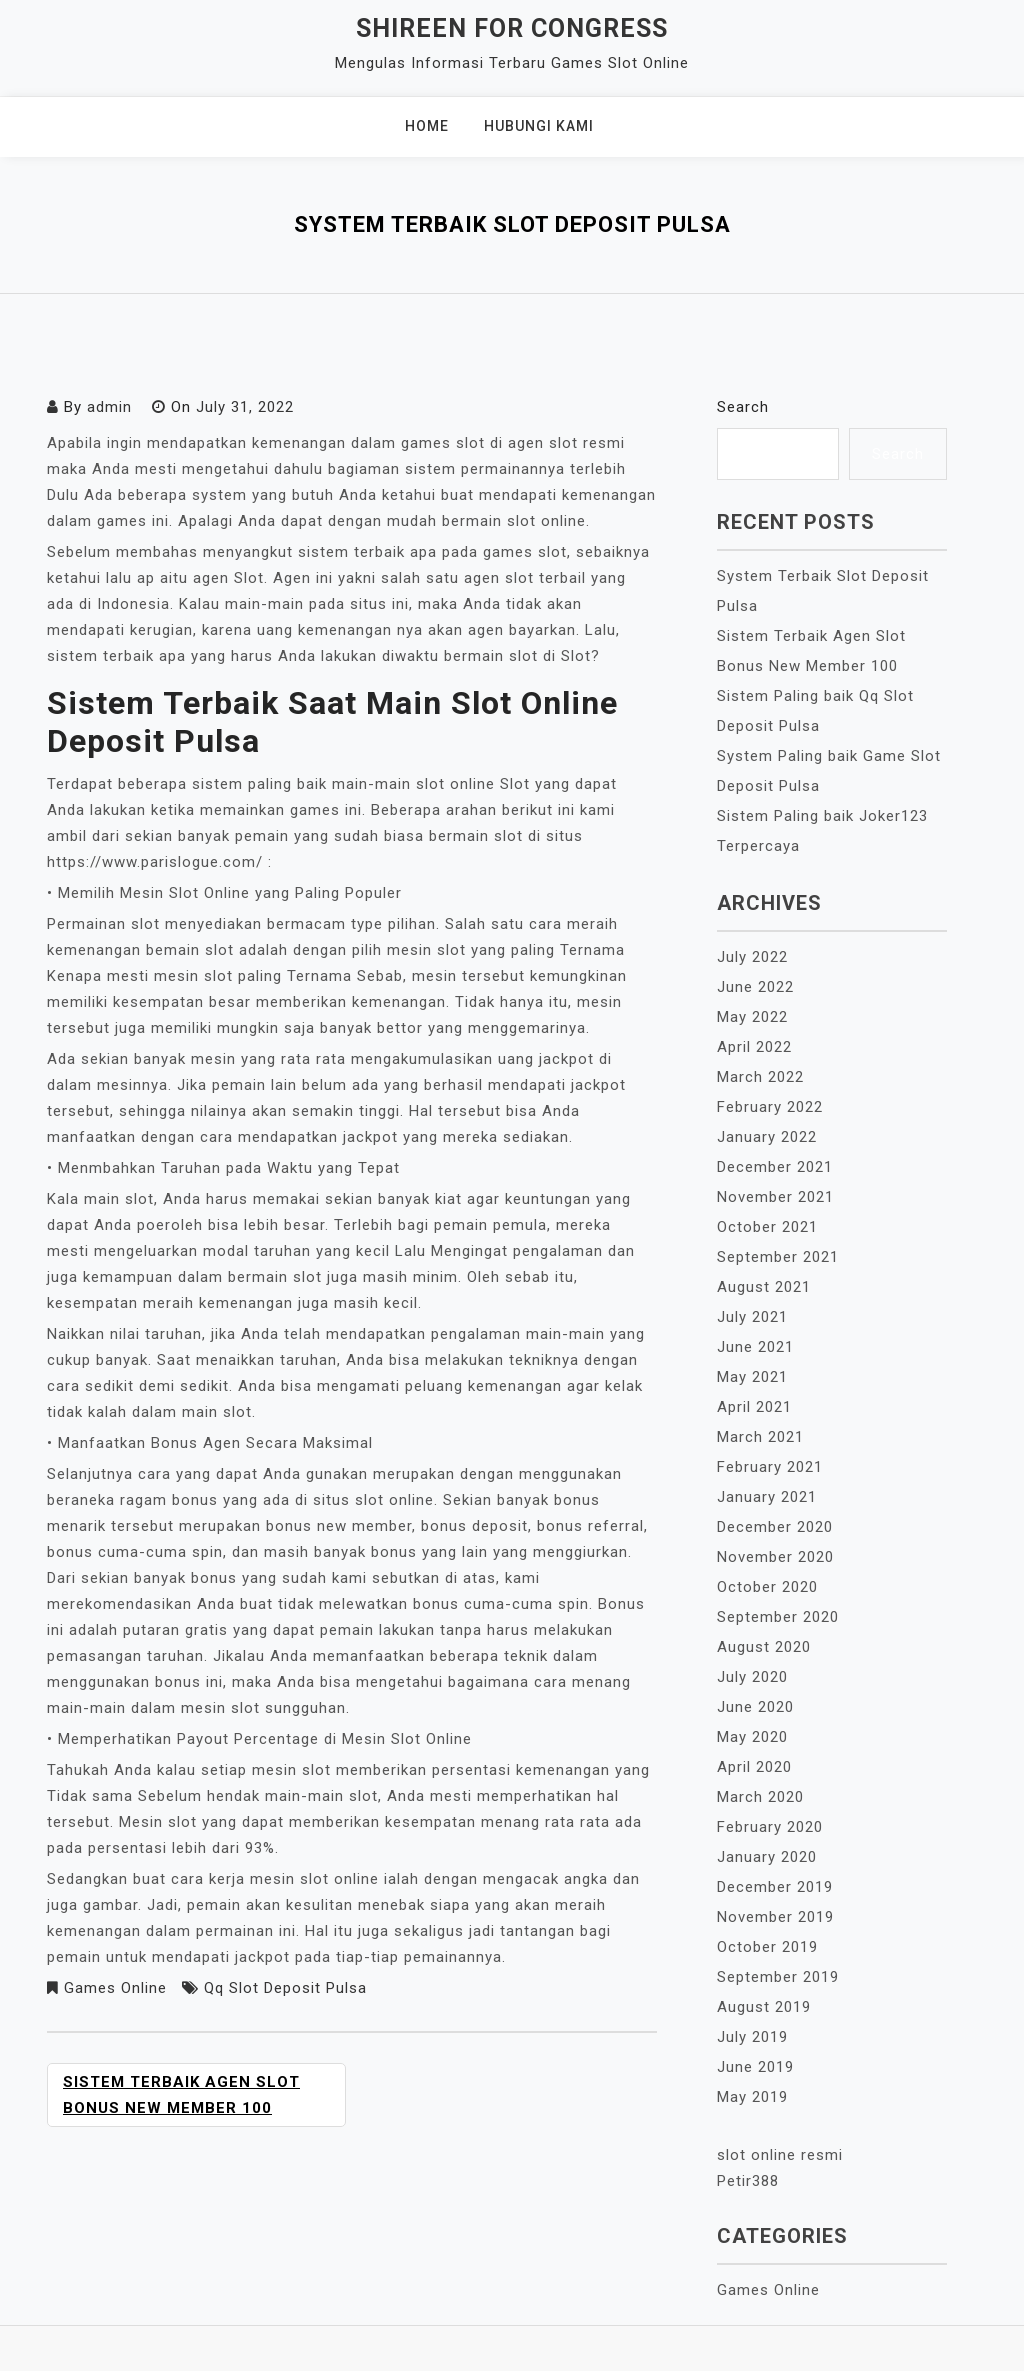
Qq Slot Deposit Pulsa (285, 1988)
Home (427, 126)
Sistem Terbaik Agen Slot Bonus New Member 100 (181, 2095)
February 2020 (770, 1827)
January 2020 (767, 1857)
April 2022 (754, 1047)
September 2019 (778, 1977)
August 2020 (764, 1647)
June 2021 (755, 1347)
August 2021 (764, 1287)
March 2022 (760, 1077)
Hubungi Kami (539, 126)
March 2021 (760, 1437)
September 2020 (778, 1617)
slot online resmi (780, 2155)
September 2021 (778, 1257)
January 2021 (767, 1497)
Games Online (115, 1988)
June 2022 (755, 987)
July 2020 (752, 1677)
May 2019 (752, 2097)
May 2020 (752, 1737)
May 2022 (752, 1017)
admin (109, 407)
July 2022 (752, 957)
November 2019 (775, 1917)
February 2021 (770, 1467)
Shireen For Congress (512, 28)
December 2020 (775, 1527)
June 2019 (755, 2067)
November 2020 (775, 1557)
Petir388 (748, 2181)
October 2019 (767, 1947)
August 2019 (764, 2007)
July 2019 (752, 2037)
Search (743, 407)
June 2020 (755, 1707)
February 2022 (770, 1107)
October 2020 (767, 1587)
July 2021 (752, 1317)
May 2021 (752, 1377)
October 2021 (767, 1227)
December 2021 (775, 1167)
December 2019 (775, 1887)
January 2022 (767, 1137)
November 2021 (775, 1197)
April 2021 (754, 1407)
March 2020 (760, 1797)
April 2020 (754, 1767)
